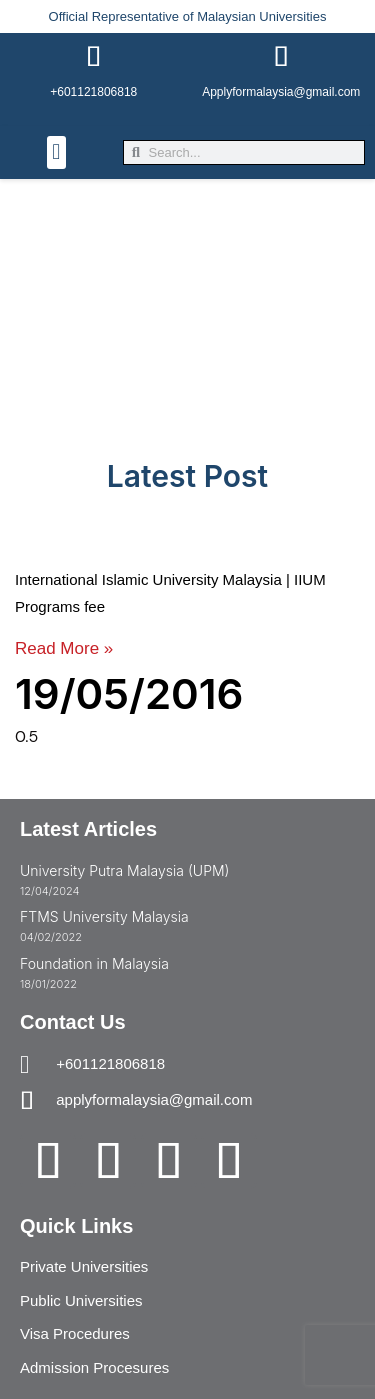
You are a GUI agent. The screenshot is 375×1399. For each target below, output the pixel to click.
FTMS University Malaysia (104, 916)
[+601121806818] (94, 57)
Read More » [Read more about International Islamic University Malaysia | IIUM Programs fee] (64, 648)
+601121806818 (93, 92)
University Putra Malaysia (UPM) (124, 870)
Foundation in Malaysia (94, 963)
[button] (56, 152)
